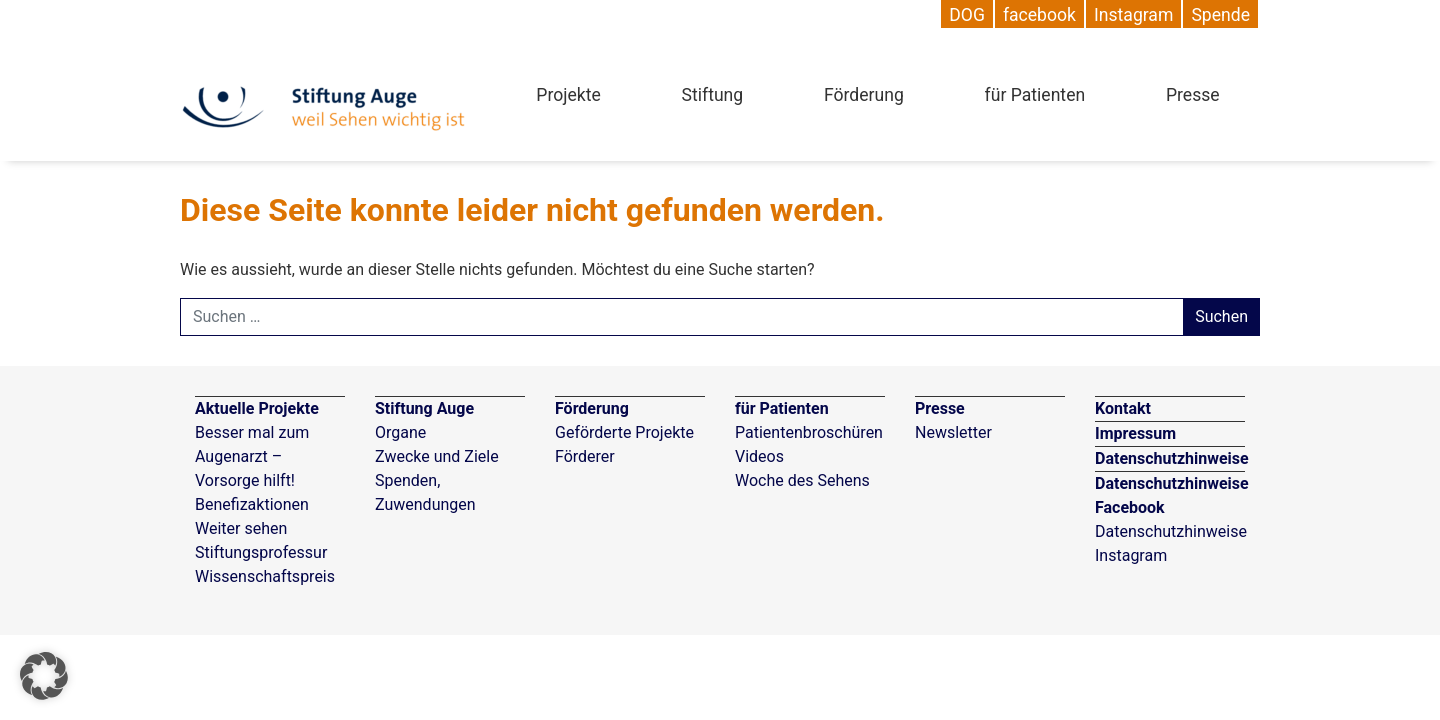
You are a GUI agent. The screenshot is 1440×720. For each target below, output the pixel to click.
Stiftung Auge (424, 408)
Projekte (568, 95)
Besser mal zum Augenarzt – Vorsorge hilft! (252, 456)
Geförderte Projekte (624, 432)
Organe (400, 432)
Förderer (585, 456)
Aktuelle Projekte (257, 408)
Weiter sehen (241, 528)
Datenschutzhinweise (1172, 458)
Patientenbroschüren (809, 432)
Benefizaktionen (252, 504)
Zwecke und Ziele (437, 456)
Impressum (1135, 433)
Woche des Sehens (802, 480)
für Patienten (1035, 95)
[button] (44, 676)
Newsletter (953, 432)
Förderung (864, 95)
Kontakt (1123, 408)
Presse (1193, 95)
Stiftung (713, 95)
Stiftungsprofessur (261, 552)
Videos (759, 456)
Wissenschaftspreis (265, 576)
